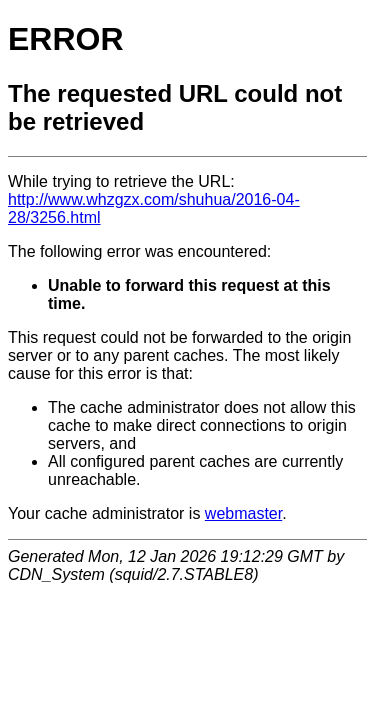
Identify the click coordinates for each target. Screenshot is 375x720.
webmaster (243, 513)
